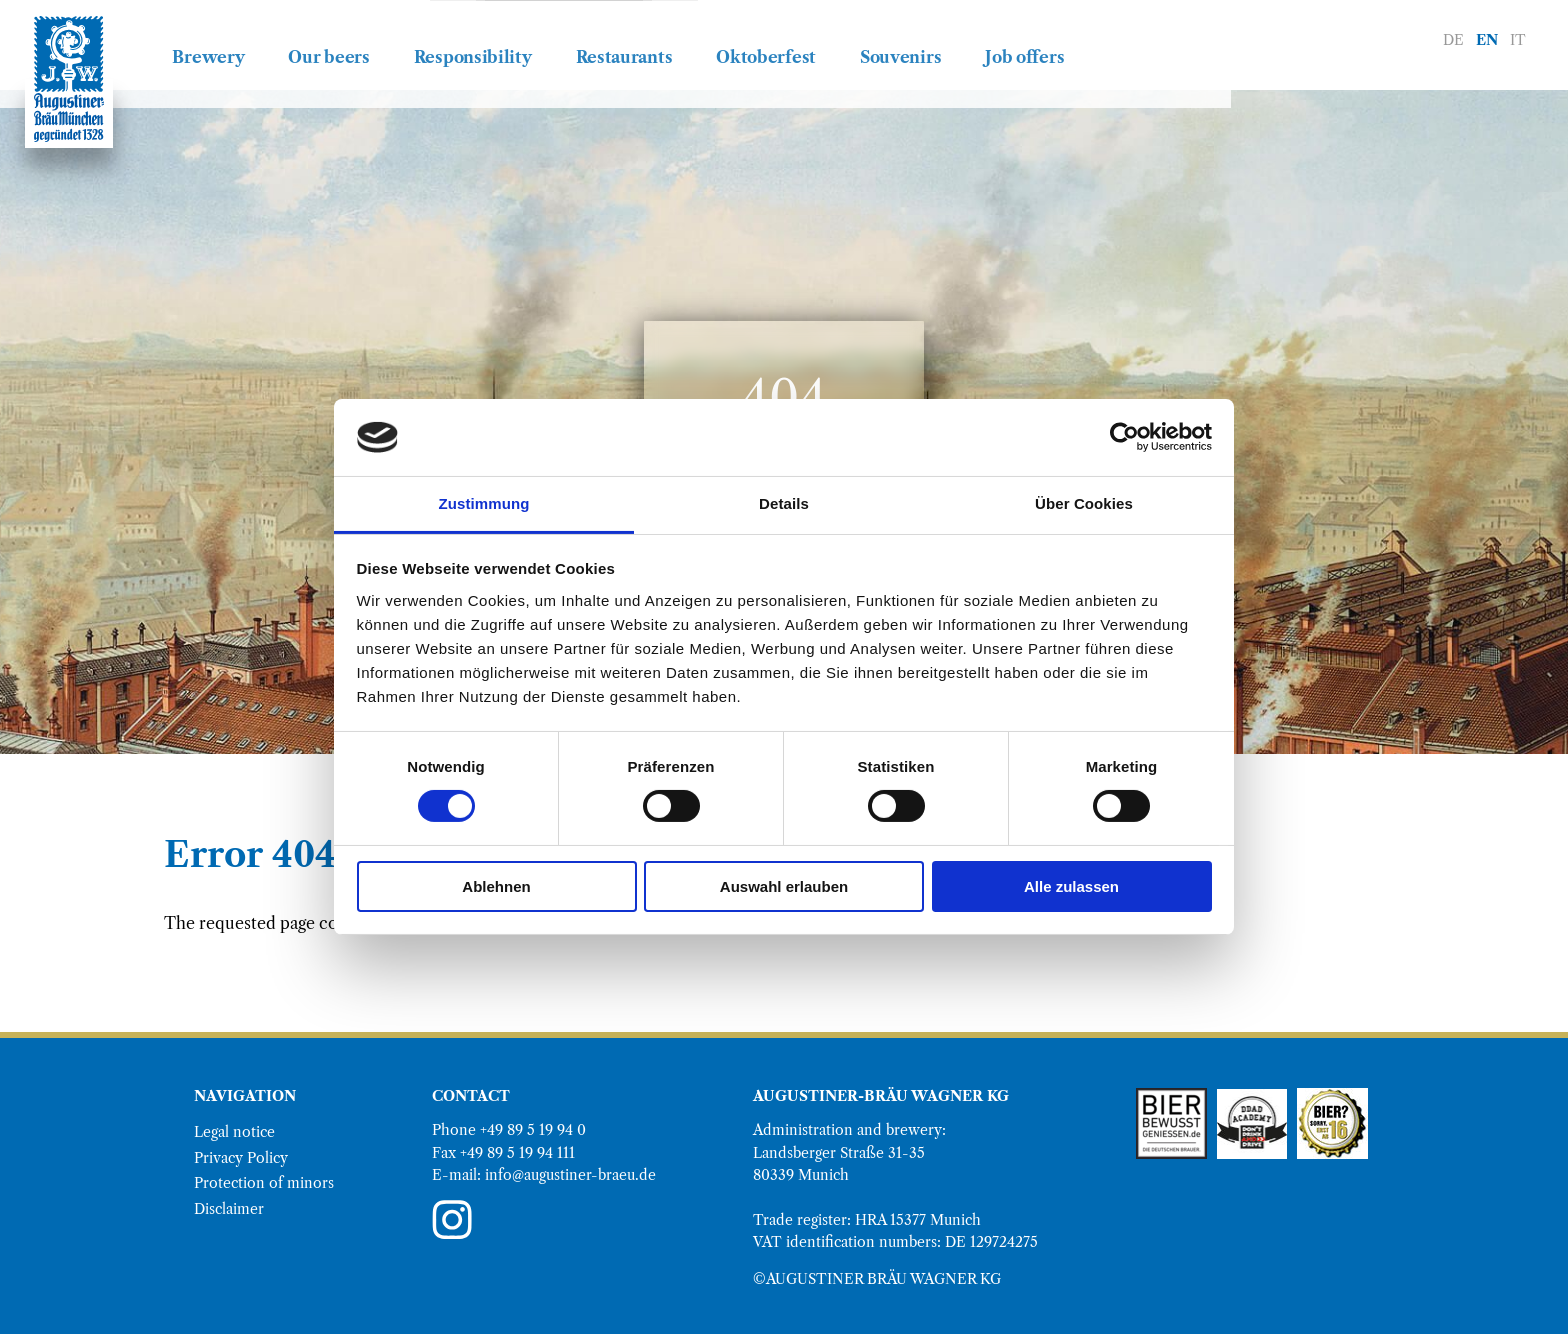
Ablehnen (496, 886)
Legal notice (234, 1132)
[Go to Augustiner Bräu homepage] (69, 79)
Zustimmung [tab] (484, 503)
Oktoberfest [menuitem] (932, 39)
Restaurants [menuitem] (789, 39)
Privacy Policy (241, 1158)
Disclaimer (229, 1209)
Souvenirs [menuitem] (1066, 39)
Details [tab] (784, 503)
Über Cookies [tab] (1084, 503)
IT (1518, 40)
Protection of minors (264, 1183)
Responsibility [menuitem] (638, 39)
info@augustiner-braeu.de (570, 1175)
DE (1453, 40)
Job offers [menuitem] (1190, 39)
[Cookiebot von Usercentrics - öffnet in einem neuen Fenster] (1124, 437)
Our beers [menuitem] (494, 39)
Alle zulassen (1071, 886)
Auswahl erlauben (784, 886)
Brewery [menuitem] (374, 39)
